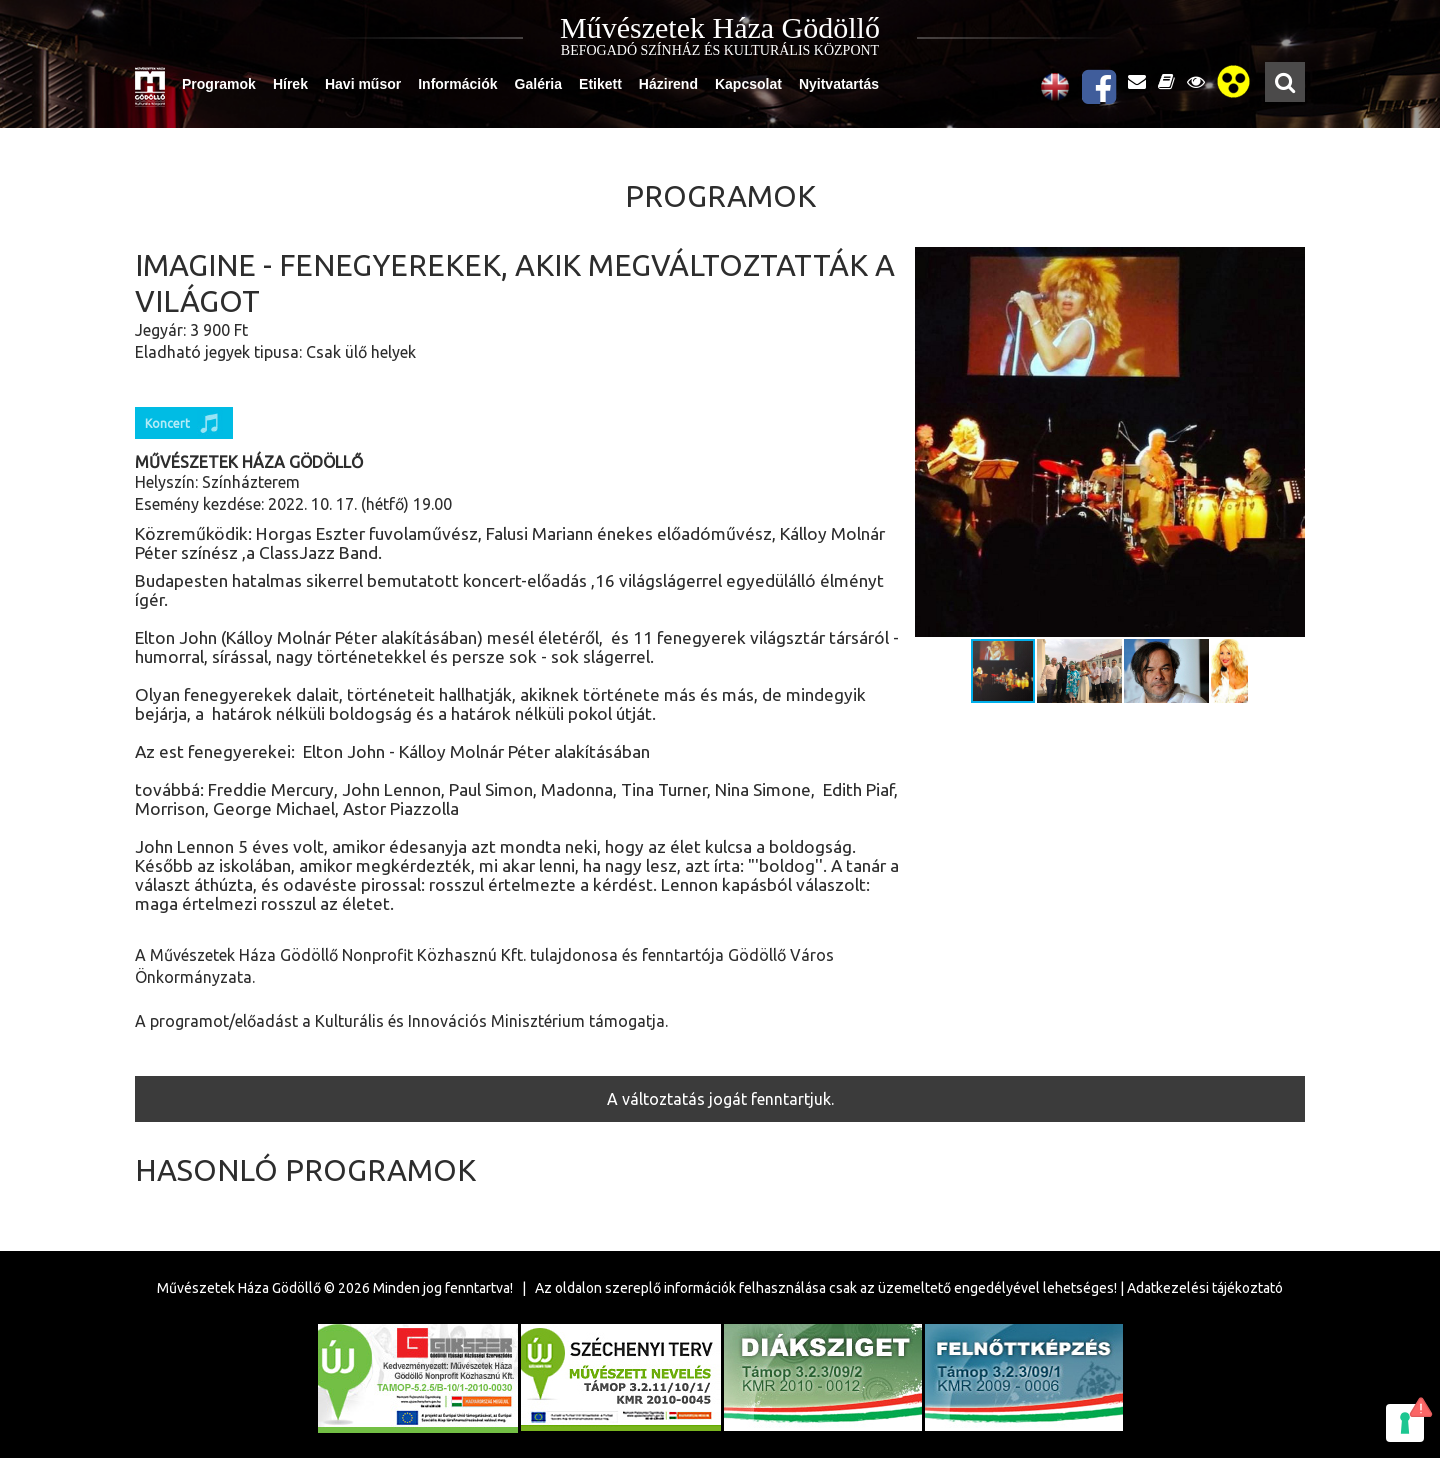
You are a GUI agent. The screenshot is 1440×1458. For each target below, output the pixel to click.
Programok (219, 84)
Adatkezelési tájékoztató (1205, 1288)
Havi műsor (363, 84)
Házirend (668, 84)
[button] (1287, 442)
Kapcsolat (748, 84)
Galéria (538, 84)
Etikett (600, 84)
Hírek (290, 84)
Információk (457, 84)
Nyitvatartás (839, 84)
